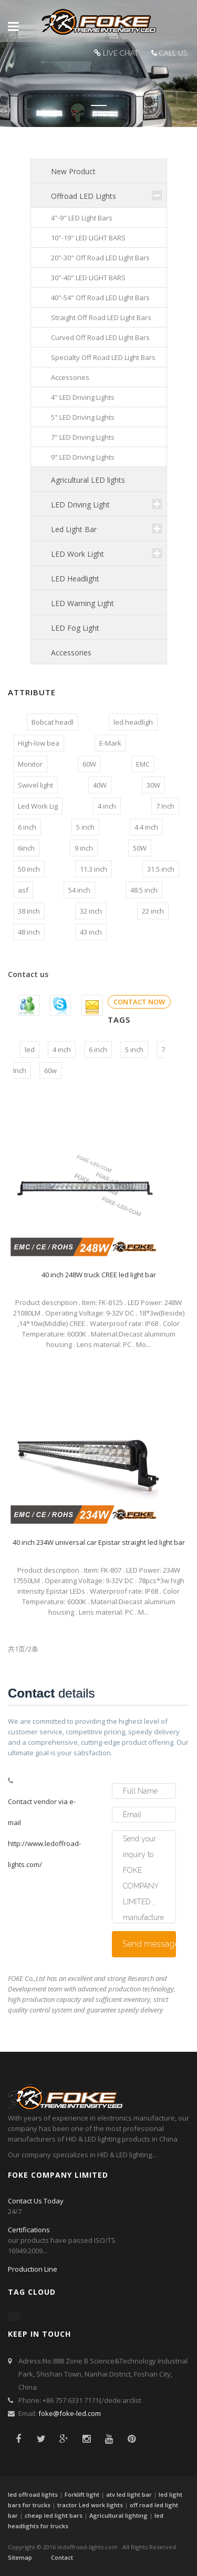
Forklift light (82, 2494)
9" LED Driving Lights (83, 457)
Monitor (30, 764)
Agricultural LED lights (88, 480)
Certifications (29, 2229)
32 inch (91, 911)
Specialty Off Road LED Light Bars (103, 357)
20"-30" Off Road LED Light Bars (100, 257)
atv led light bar (129, 2494)
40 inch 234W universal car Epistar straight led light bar (99, 1542)
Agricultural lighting (118, 2515)
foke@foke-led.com (69, 2413)
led (30, 1049)
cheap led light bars (53, 2515)
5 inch (85, 827)
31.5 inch (160, 869)
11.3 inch (93, 869)
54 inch (79, 890)
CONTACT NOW (139, 1001)
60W (89, 764)
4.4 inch (146, 827)
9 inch (84, 848)
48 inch (29, 932)
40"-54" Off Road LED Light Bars (100, 297)
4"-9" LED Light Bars (81, 217)
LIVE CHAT (121, 52)
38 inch (29, 911)
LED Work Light (77, 554)
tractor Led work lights (90, 2505)
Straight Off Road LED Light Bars (101, 317)
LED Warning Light (82, 603)
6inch (26, 848)
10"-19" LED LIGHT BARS (88, 237)
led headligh (133, 722)
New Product (73, 171)
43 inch (91, 932)
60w (50, 1070)
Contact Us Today (36, 2201)
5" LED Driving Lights (83, 417)
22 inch (153, 911)
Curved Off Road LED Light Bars (100, 337)
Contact (62, 2557)
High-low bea (38, 743)
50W (140, 848)
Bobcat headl (53, 722)
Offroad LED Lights (83, 196)
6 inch (27, 827)
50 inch (29, 869)
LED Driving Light (80, 505)
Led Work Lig (38, 806)
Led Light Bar (74, 529)
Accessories (70, 377)
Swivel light (35, 785)
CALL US (173, 52)
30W (153, 785)
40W (100, 785)
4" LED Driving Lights (83, 397)
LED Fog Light (75, 628)
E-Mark (110, 743)
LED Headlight (75, 579)
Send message (149, 1944)
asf (23, 890)
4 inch (107, 806)
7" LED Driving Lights (83, 437)
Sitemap (20, 2557)
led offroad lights (33, 2494)
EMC (143, 764)
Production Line (32, 2269)
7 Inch (165, 806)
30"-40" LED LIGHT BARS (88, 277)
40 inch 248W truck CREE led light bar (99, 1274)
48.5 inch (144, 890)
